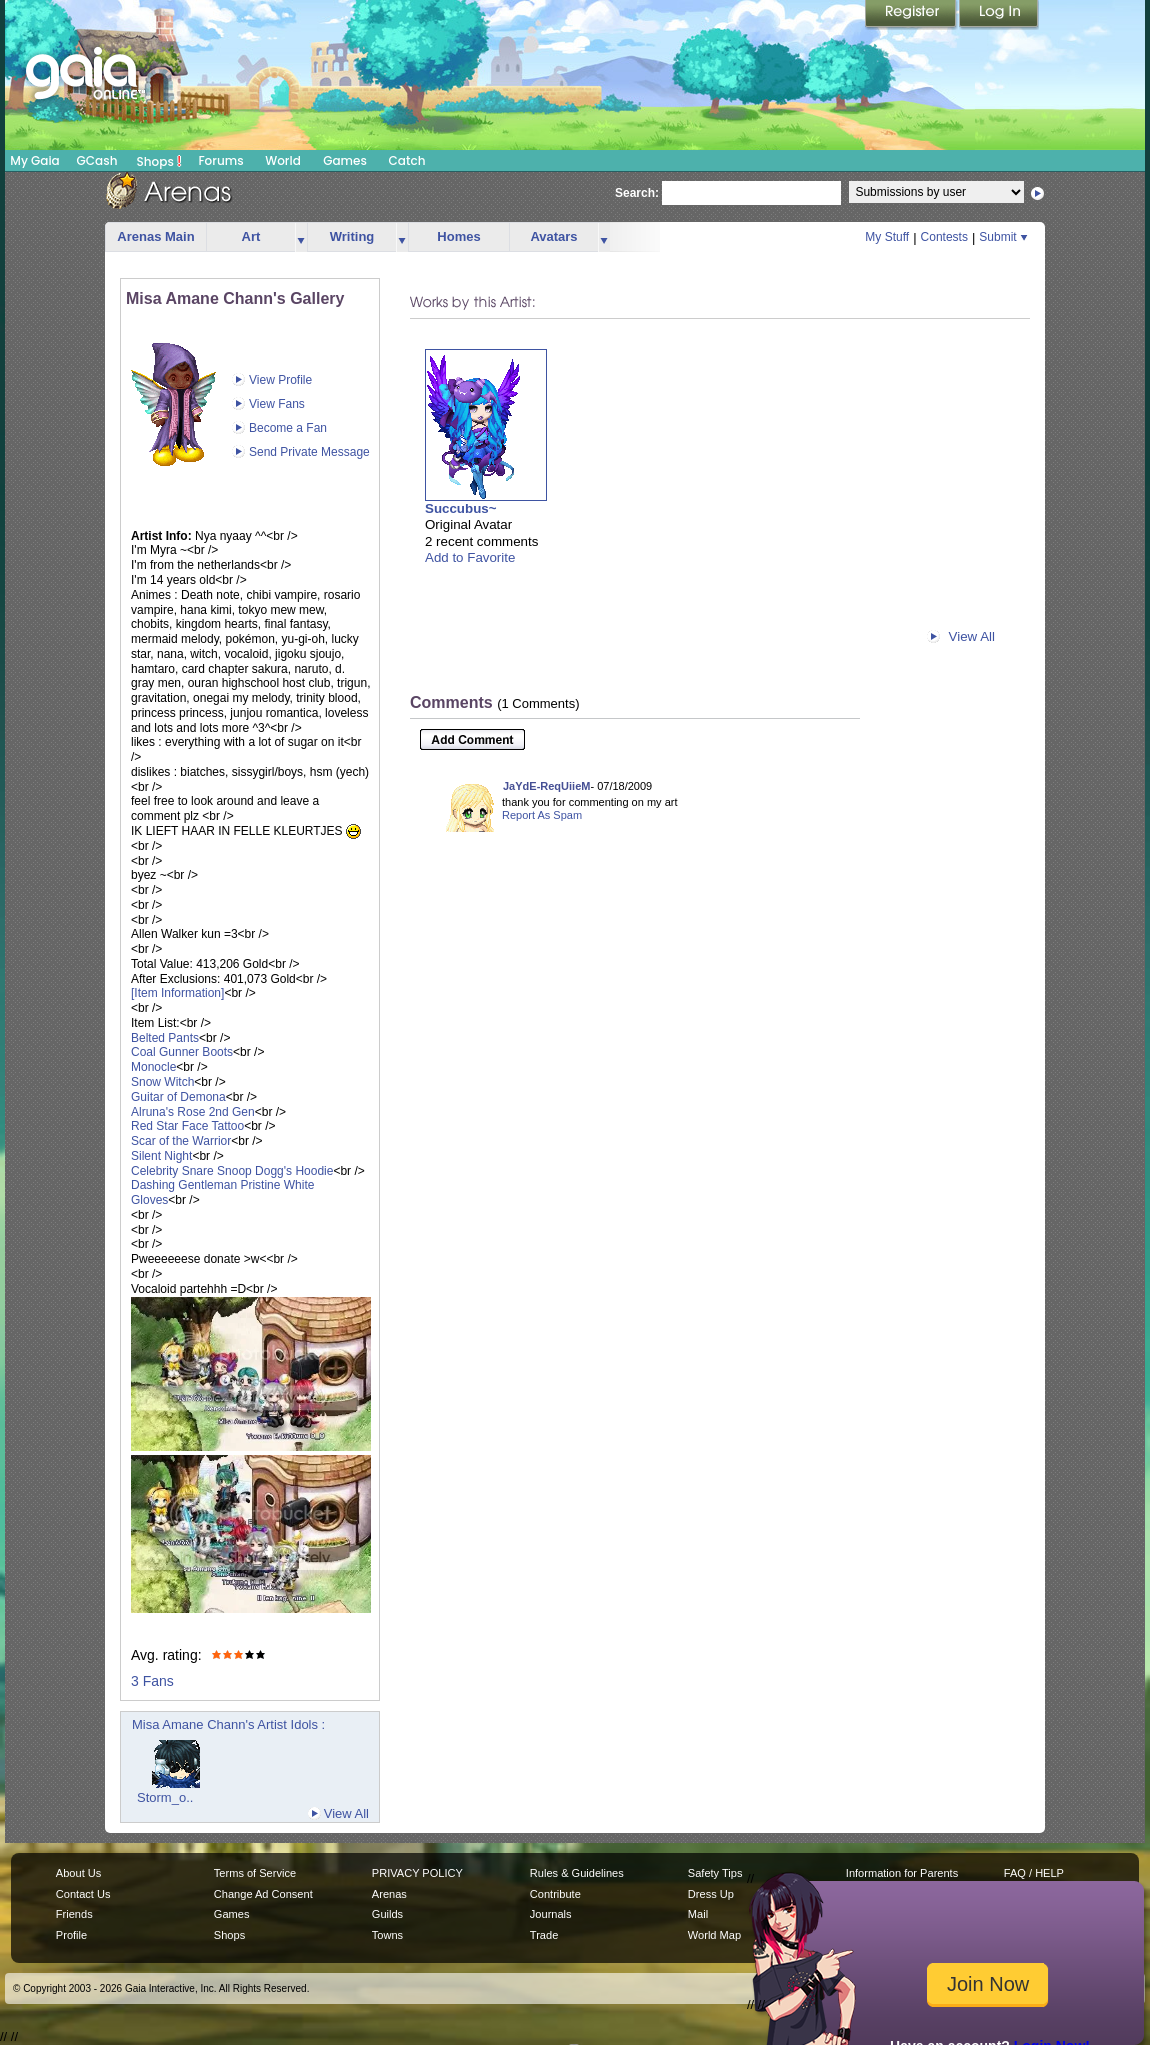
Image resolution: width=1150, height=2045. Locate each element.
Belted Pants (165, 1038)
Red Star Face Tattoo (187, 1126)
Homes (458, 236)
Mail (698, 1914)
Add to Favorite (470, 557)
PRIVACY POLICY (417, 1873)
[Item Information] (177, 993)
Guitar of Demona (178, 1097)
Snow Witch (162, 1082)
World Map (714, 1935)
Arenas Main (155, 236)
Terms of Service (255, 1873)
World (283, 160)
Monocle (153, 1067)
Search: (637, 193)
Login (999, 15)
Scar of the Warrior (181, 1141)
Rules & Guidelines (577, 1873)
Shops (159, 161)
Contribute (555, 1894)
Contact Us (83, 1894)
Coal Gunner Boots (182, 1052)
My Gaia (34, 160)
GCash (97, 160)
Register (912, 15)
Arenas (389, 1894)
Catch (407, 160)
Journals (551, 1914)
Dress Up (711, 1894)
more (301, 237)
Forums (220, 160)
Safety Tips (715, 1873)
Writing (352, 236)
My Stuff (887, 237)
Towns (387, 1935)
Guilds (387, 1914)
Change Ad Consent (263, 1894)
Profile (71, 1935)
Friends (74, 1914)
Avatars (553, 236)
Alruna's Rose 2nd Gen (193, 1112)
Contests (944, 237)
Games (345, 160)
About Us (78, 1873)
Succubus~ (460, 508)
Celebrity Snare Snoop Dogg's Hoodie (232, 1171)
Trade (544, 1935)
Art (251, 236)
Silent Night (161, 1156)
